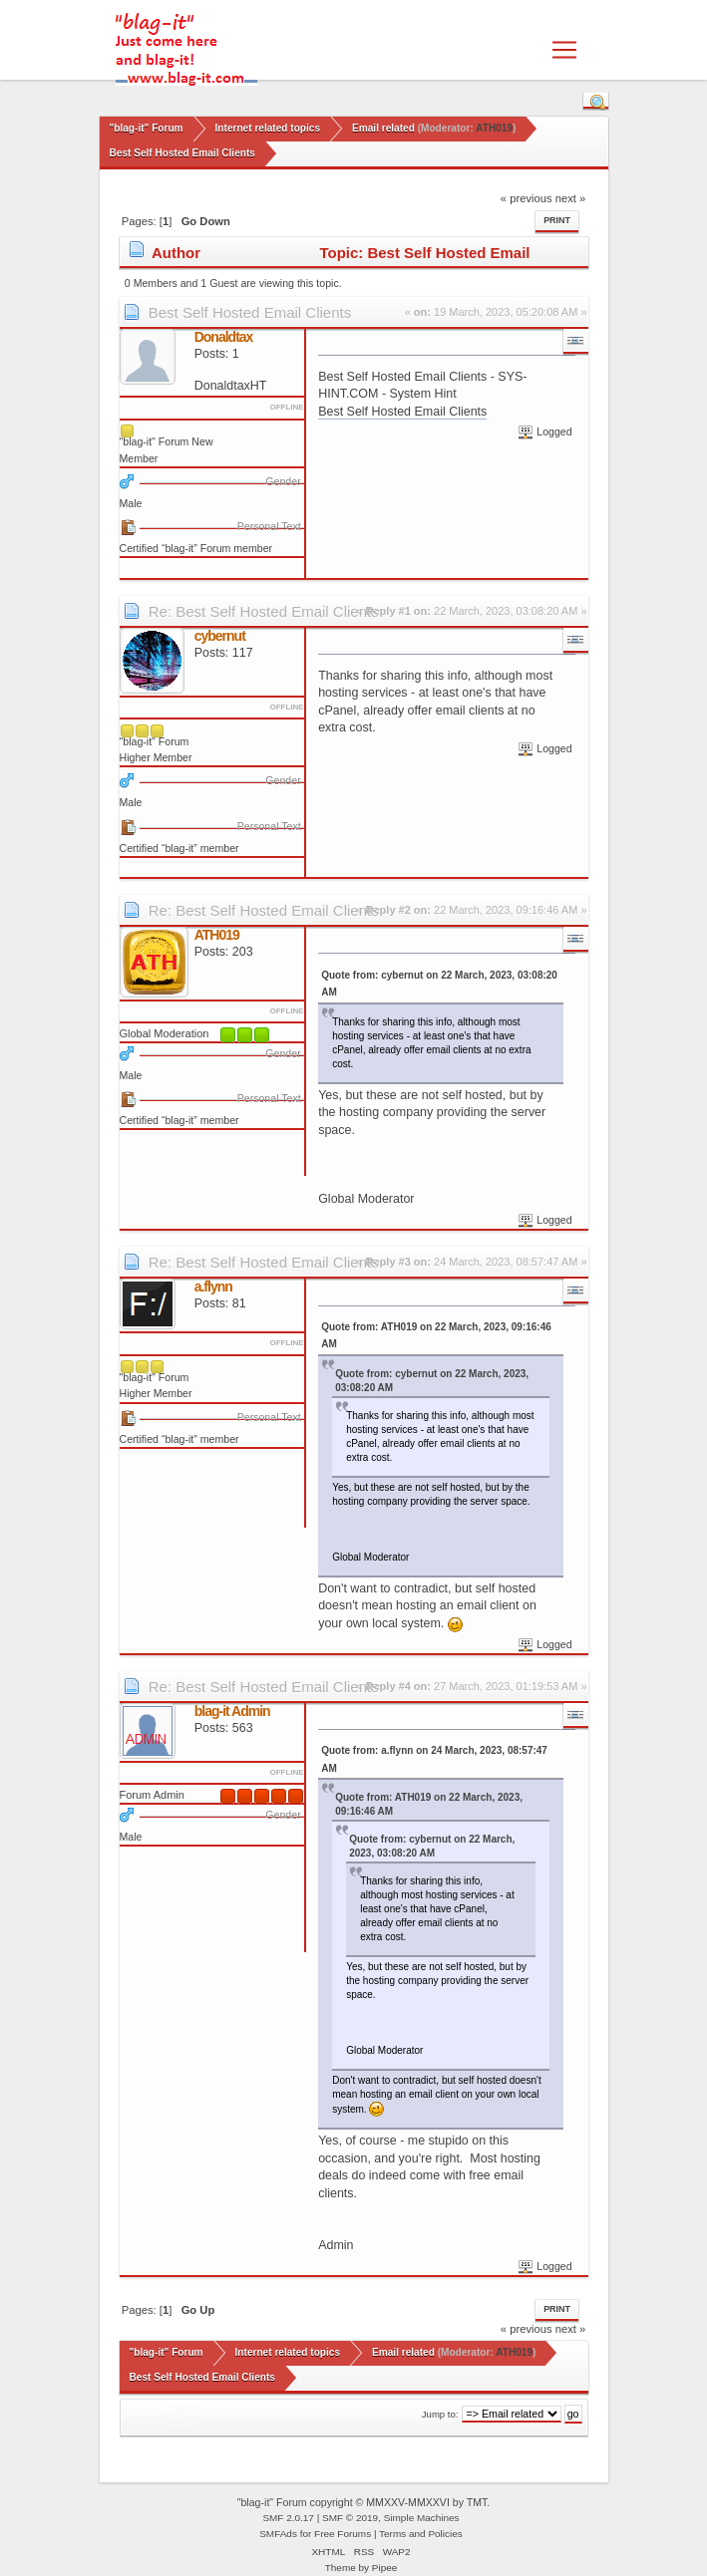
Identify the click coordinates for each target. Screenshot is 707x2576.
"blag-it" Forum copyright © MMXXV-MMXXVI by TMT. (364, 2502)
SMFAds (278, 2533)
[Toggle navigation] (564, 50)
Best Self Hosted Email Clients (250, 312)
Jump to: (440, 2414)
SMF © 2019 (350, 2517)
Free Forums (342, 2533)
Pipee (385, 2567)
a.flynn (213, 1286)
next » (570, 198)
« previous (526, 198)
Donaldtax (223, 337)
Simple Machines (422, 2517)
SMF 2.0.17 (288, 2517)
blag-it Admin (232, 1711)
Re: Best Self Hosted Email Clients (264, 611)
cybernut (219, 636)
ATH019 (494, 128)
